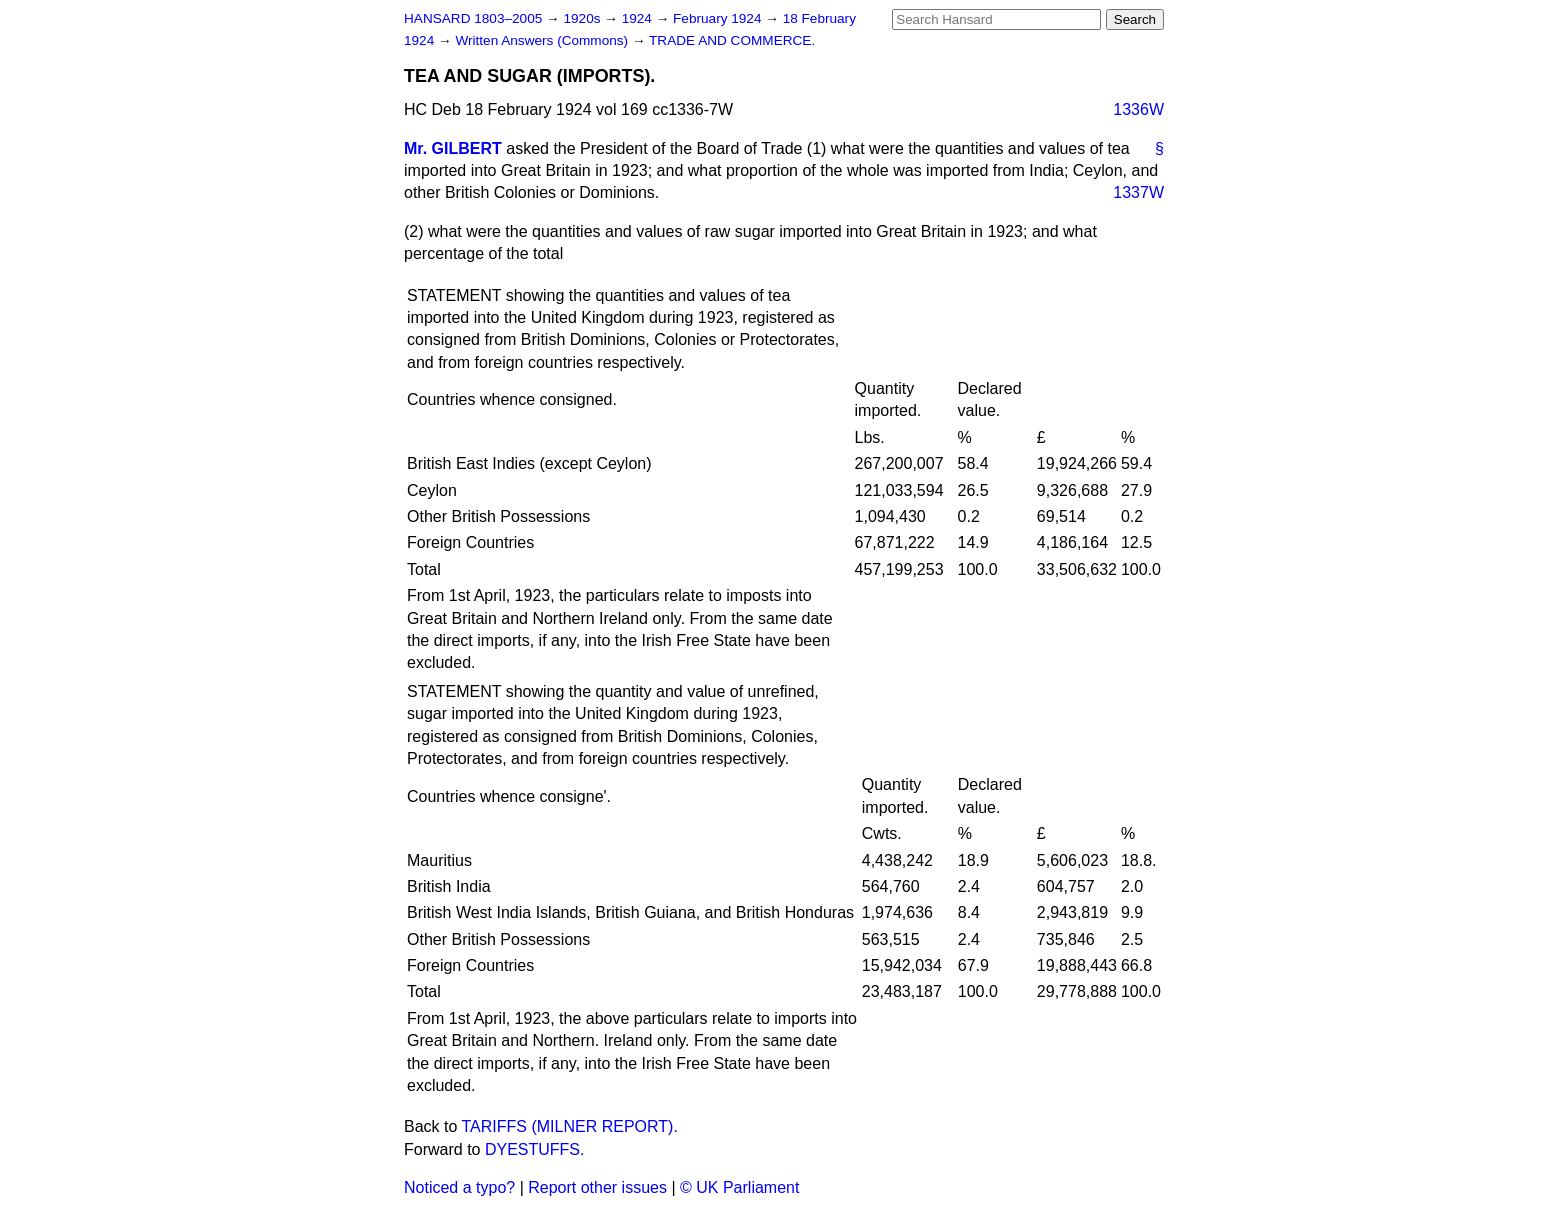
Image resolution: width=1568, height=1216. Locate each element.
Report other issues (597, 1187)
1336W (1138, 109)
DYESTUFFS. (535, 1149)
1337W (1138, 192)
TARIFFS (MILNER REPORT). (570, 1126)
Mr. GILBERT (453, 148)
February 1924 (719, 18)
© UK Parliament (739, 1187)
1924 (639, 18)
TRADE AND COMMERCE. (732, 40)
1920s (583, 18)
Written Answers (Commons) (543, 40)
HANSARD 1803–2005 (473, 18)
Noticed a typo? (459, 1187)
